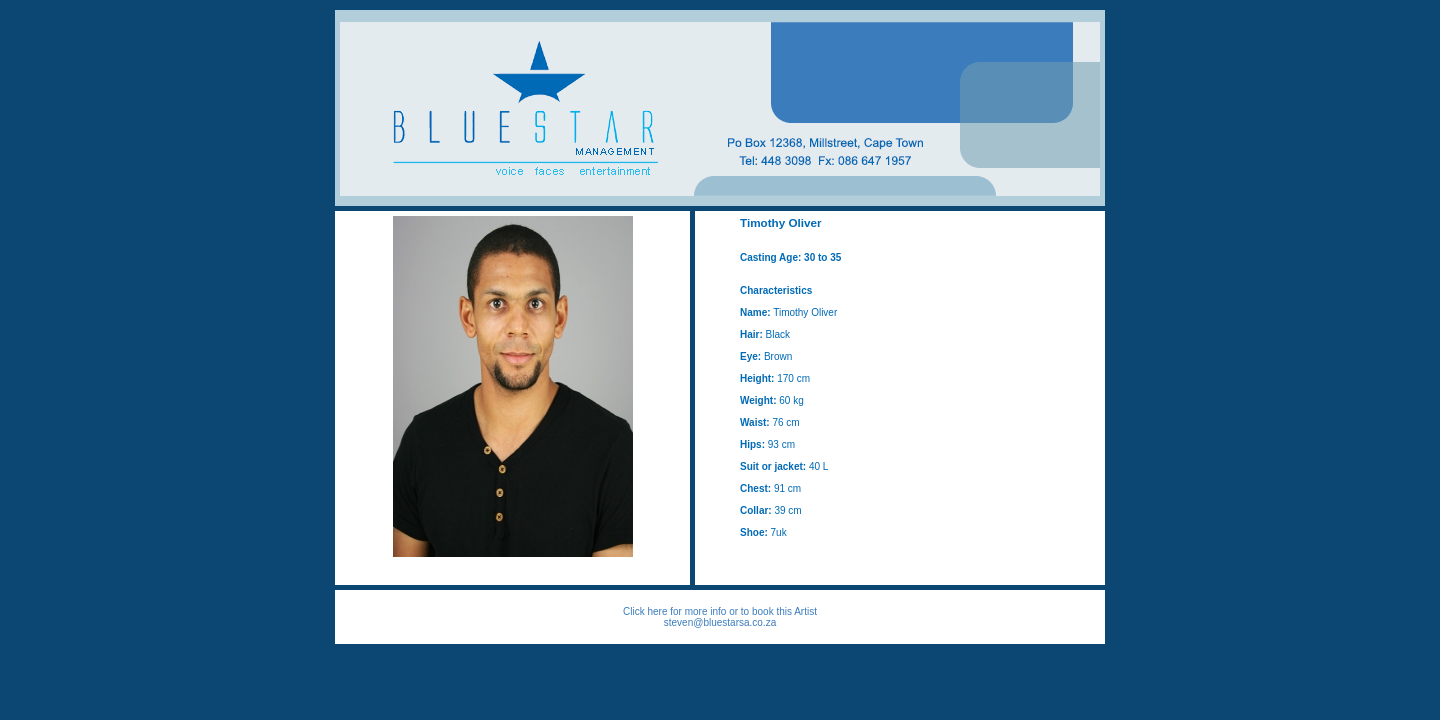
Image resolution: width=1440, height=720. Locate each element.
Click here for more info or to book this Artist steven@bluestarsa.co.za (720, 617)
